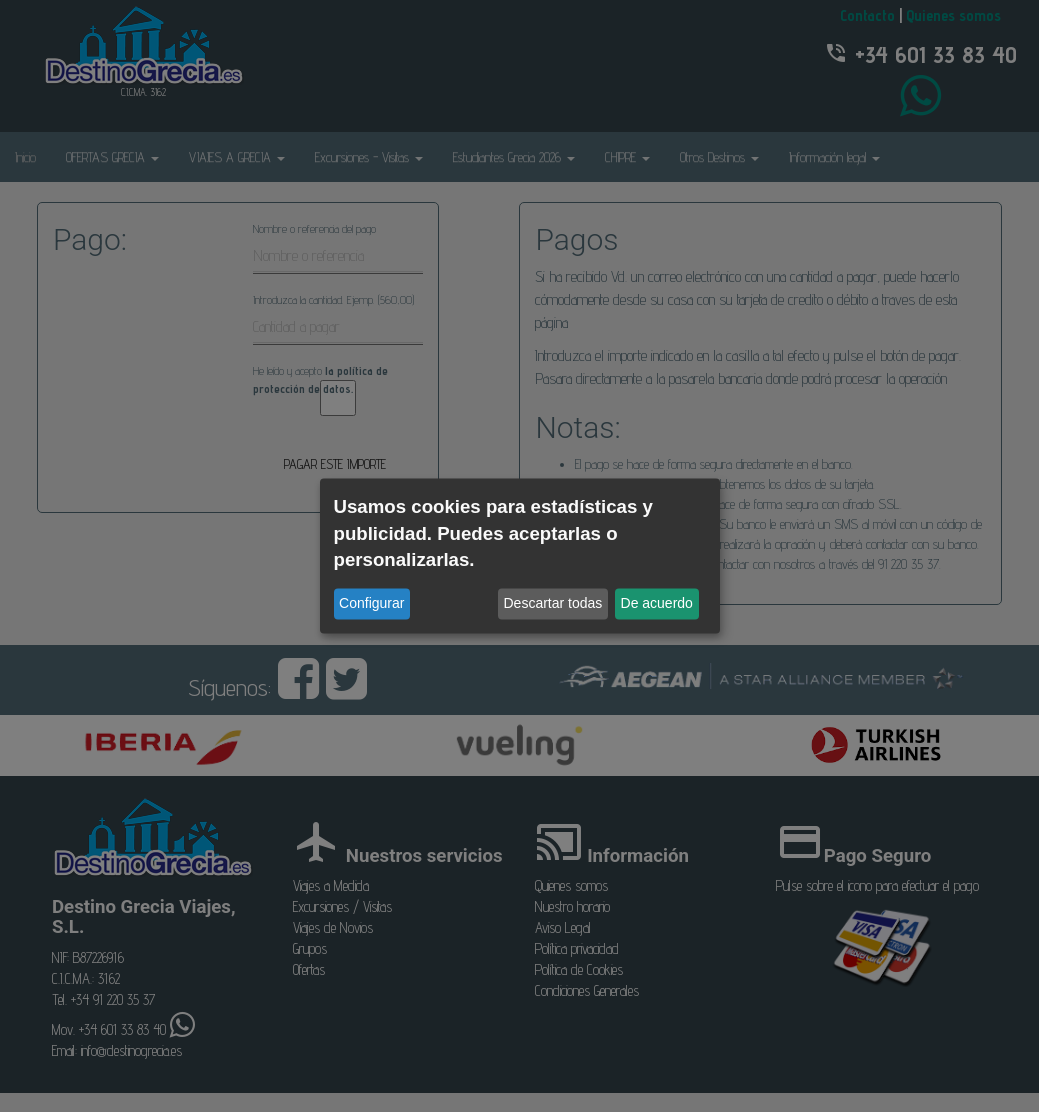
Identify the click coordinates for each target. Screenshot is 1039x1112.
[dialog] (520, 555)
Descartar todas (553, 604)
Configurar (371, 604)
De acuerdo (657, 604)
